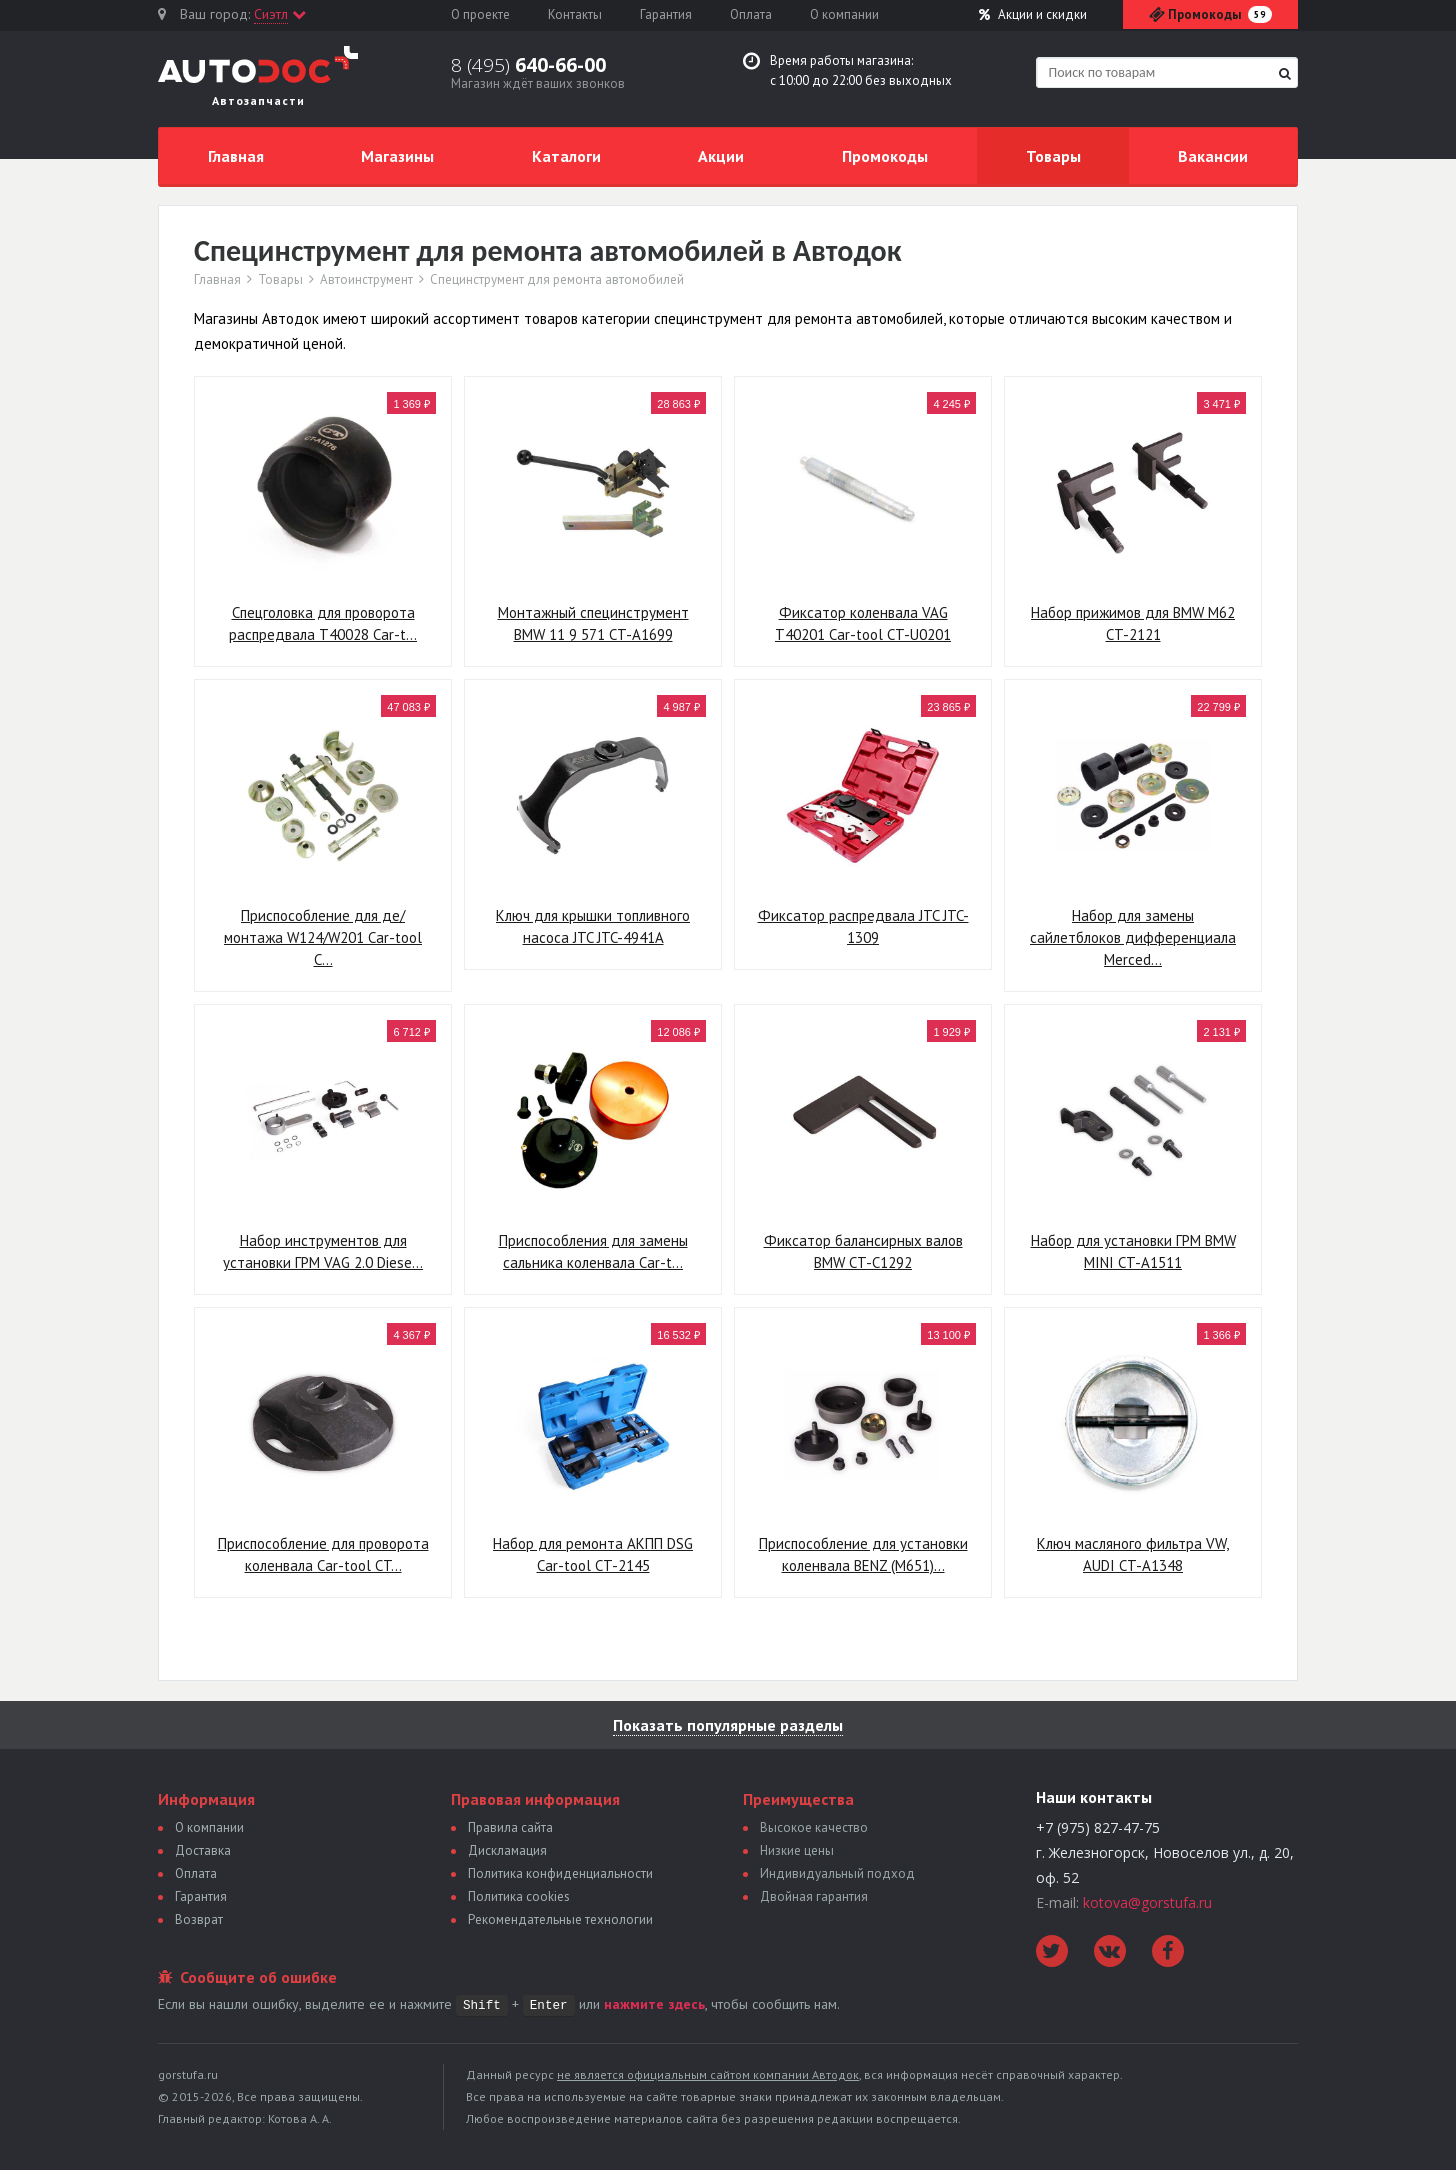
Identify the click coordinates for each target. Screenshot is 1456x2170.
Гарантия (666, 14)
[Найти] (1285, 73)
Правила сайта (510, 1827)
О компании (844, 14)
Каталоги (566, 156)
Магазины (397, 156)
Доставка (203, 1850)
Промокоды (885, 156)
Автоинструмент (366, 280)
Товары (1053, 156)
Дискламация (507, 1850)
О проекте (480, 14)
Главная (236, 156)
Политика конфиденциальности (560, 1873)
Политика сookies (519, 1896)
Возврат (199, 1919)
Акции (1033, 14)
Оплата (751, 14)
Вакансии (1213, 156)
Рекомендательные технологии (560, 1919)
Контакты (575, 14)
